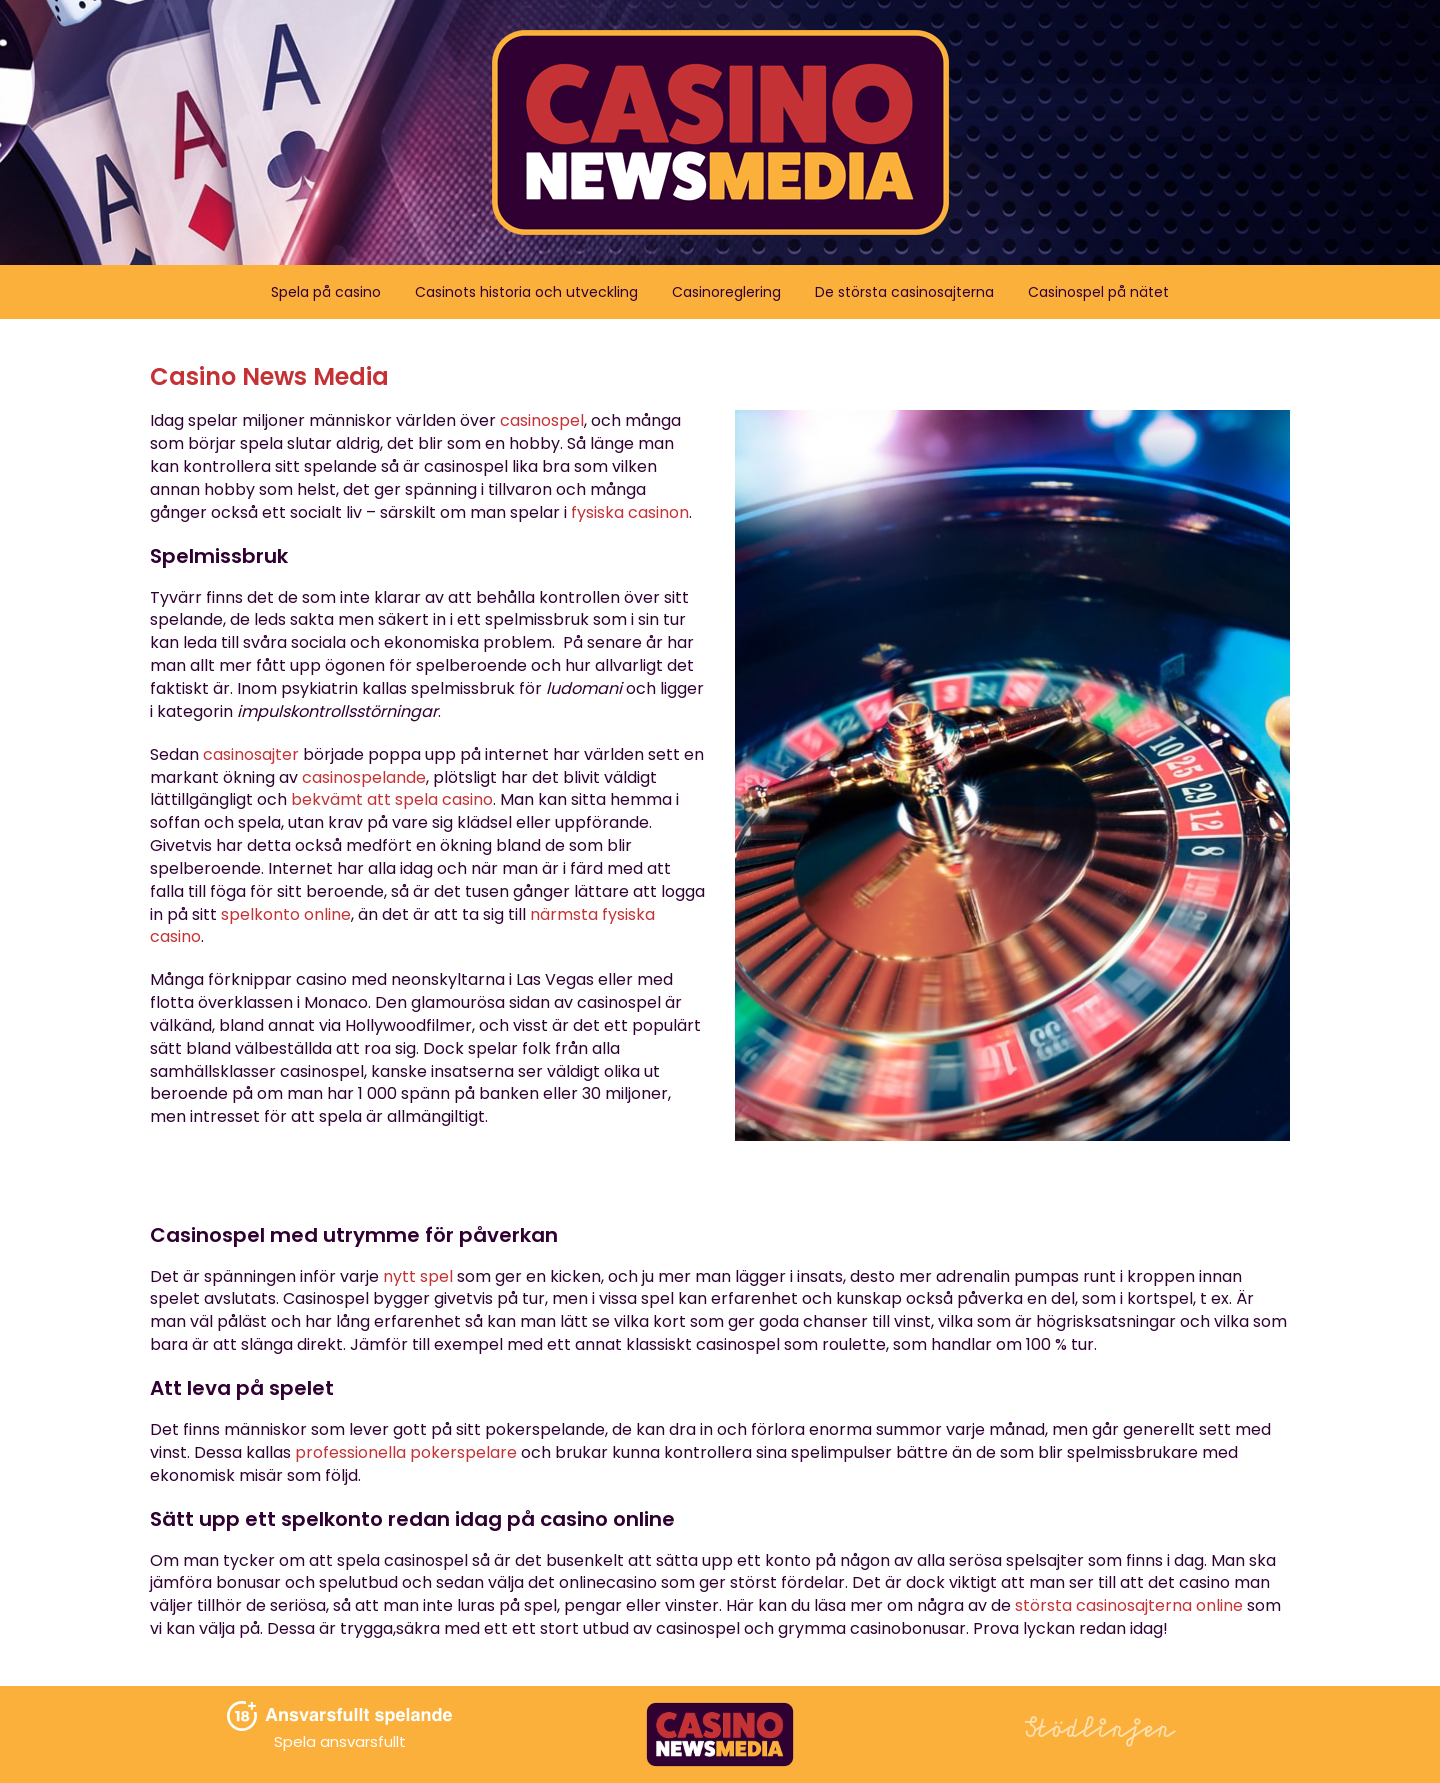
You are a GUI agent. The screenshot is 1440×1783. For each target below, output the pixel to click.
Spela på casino (326, 292)
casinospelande (364, 777)
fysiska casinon (630, 512)
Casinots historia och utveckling (526, 292)
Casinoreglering (726, 292)
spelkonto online (286, 914)
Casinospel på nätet (1098, 292)
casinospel (542, 420)
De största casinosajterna (904, 292)
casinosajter (251, 754)
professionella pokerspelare (406, 1452)
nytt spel (418, 1276)
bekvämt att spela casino (392, 799)
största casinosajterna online (1129, 1605)
